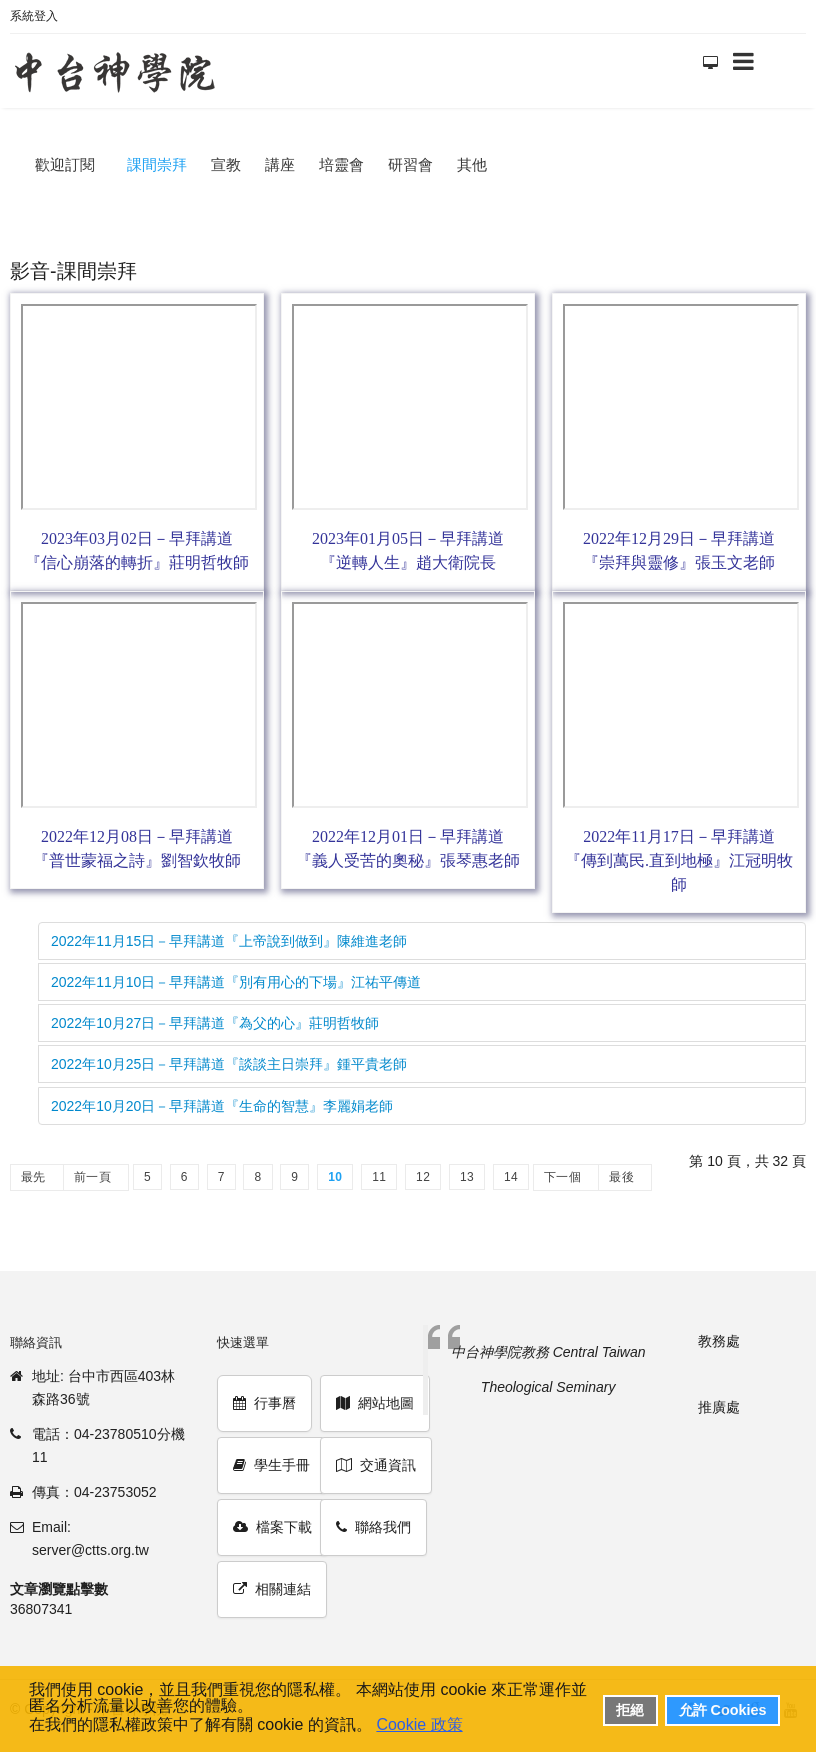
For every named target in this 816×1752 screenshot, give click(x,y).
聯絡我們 (373, 1527)
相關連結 (272, 1589)
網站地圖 (375, 1403)
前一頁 (92, 1177)
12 (423, 1177)
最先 (33, 1177)
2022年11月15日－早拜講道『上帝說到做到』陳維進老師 (229, 941)
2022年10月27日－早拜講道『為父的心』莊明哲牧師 (215, 1023)
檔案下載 (272, 1527)
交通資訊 (376, 1465)
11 (379, 1177)
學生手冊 (271, 1465)
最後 (621, 1177)
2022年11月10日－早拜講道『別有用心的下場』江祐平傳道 (236, 982)
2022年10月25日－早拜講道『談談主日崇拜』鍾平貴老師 (229, 1064)
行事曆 (264, 1403)
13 (467, 1177)
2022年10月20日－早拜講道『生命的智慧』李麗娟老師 (222, 1106)
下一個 (562, 1177)
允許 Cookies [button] (723, 1710)
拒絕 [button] (630, 1710)
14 (511, 1177)
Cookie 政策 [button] (419, 1724)
